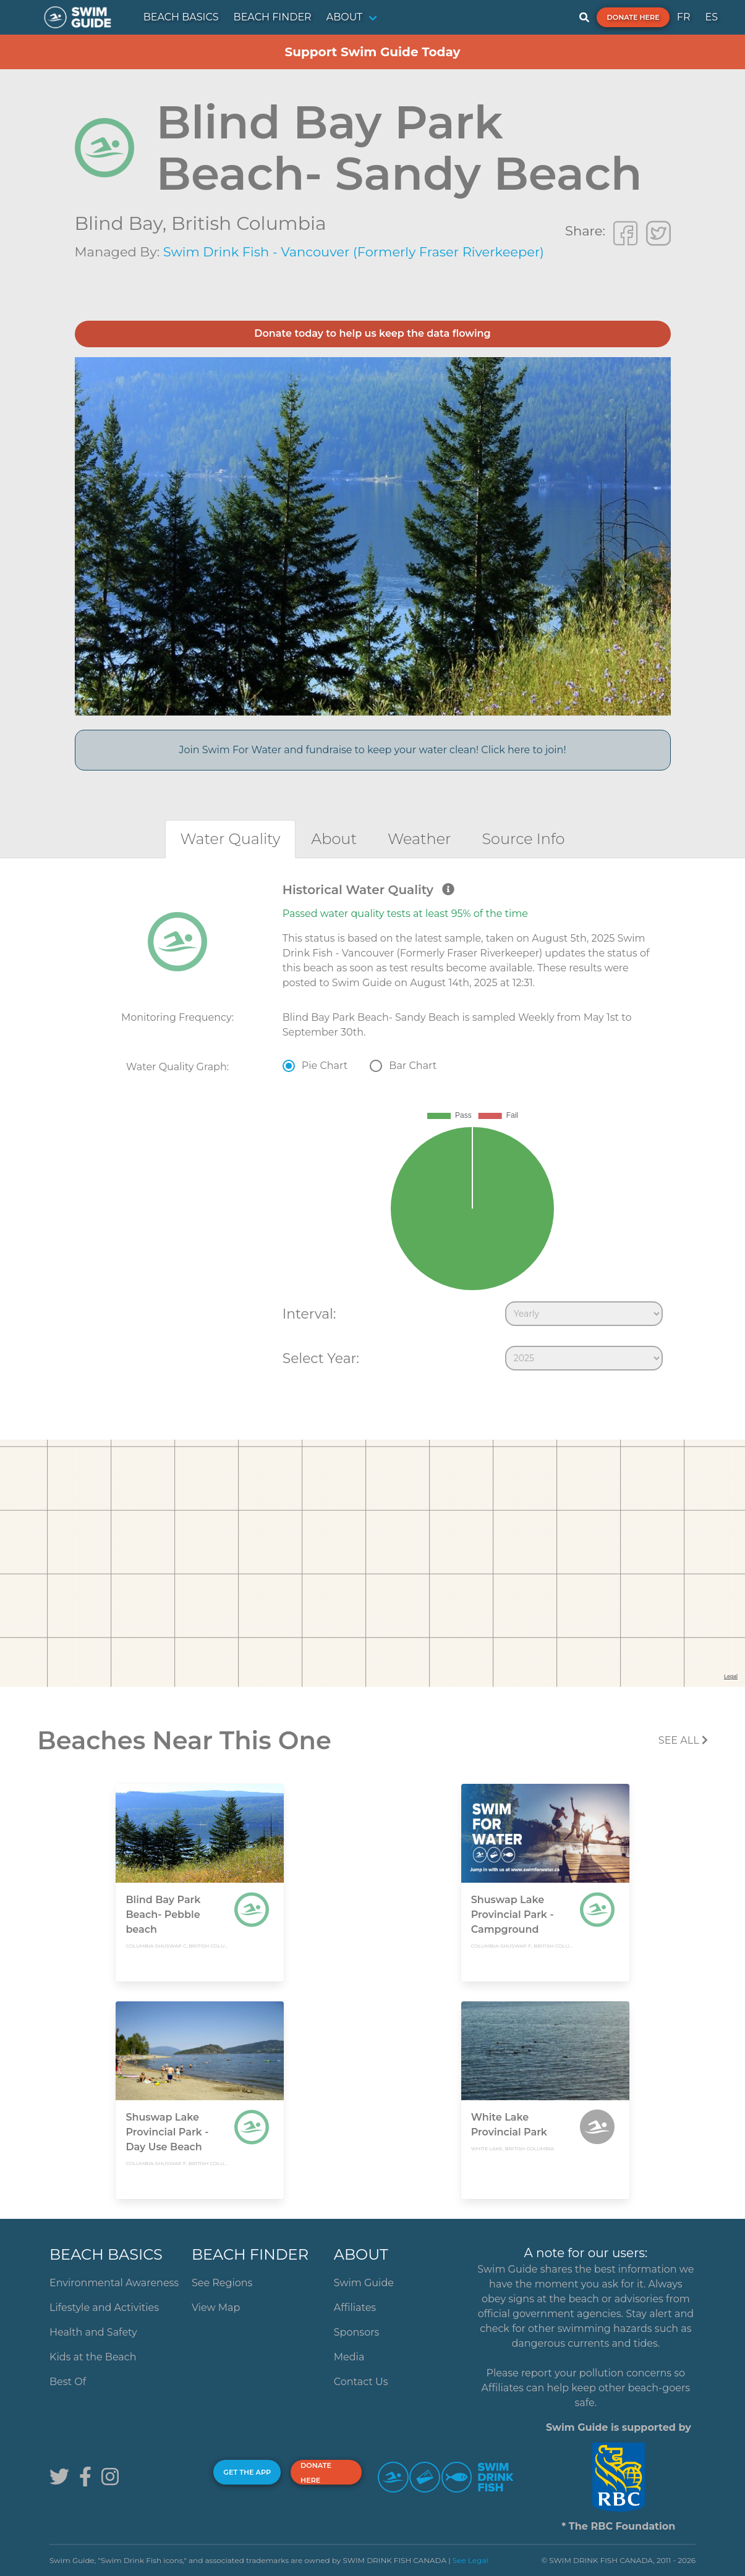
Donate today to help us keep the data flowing (372, 333)
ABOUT (344, 17)
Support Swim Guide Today (372, 51)
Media (349, 2357)
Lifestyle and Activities (104, 2307)
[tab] (230, 839)
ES (711, 17)
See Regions (222, 2283)
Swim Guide (364, 2283)
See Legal (470, 2560)
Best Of (67, 2382)
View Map (216, 2307)
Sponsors (357, 2332)
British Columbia (248, 223)
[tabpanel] (372, 1129)
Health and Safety (93, 2332)
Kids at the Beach (92, 2357)
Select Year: (321, 1358)
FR (684, 17)
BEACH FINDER (273, 17)
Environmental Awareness (114, 2283)
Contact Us (361, 2382)
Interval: (309, 1314)
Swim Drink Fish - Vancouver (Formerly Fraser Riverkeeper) (353, 252)
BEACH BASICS (181, 17)
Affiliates (355, 2307)
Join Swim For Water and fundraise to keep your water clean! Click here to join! (372, 750)
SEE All (683, 1740)
